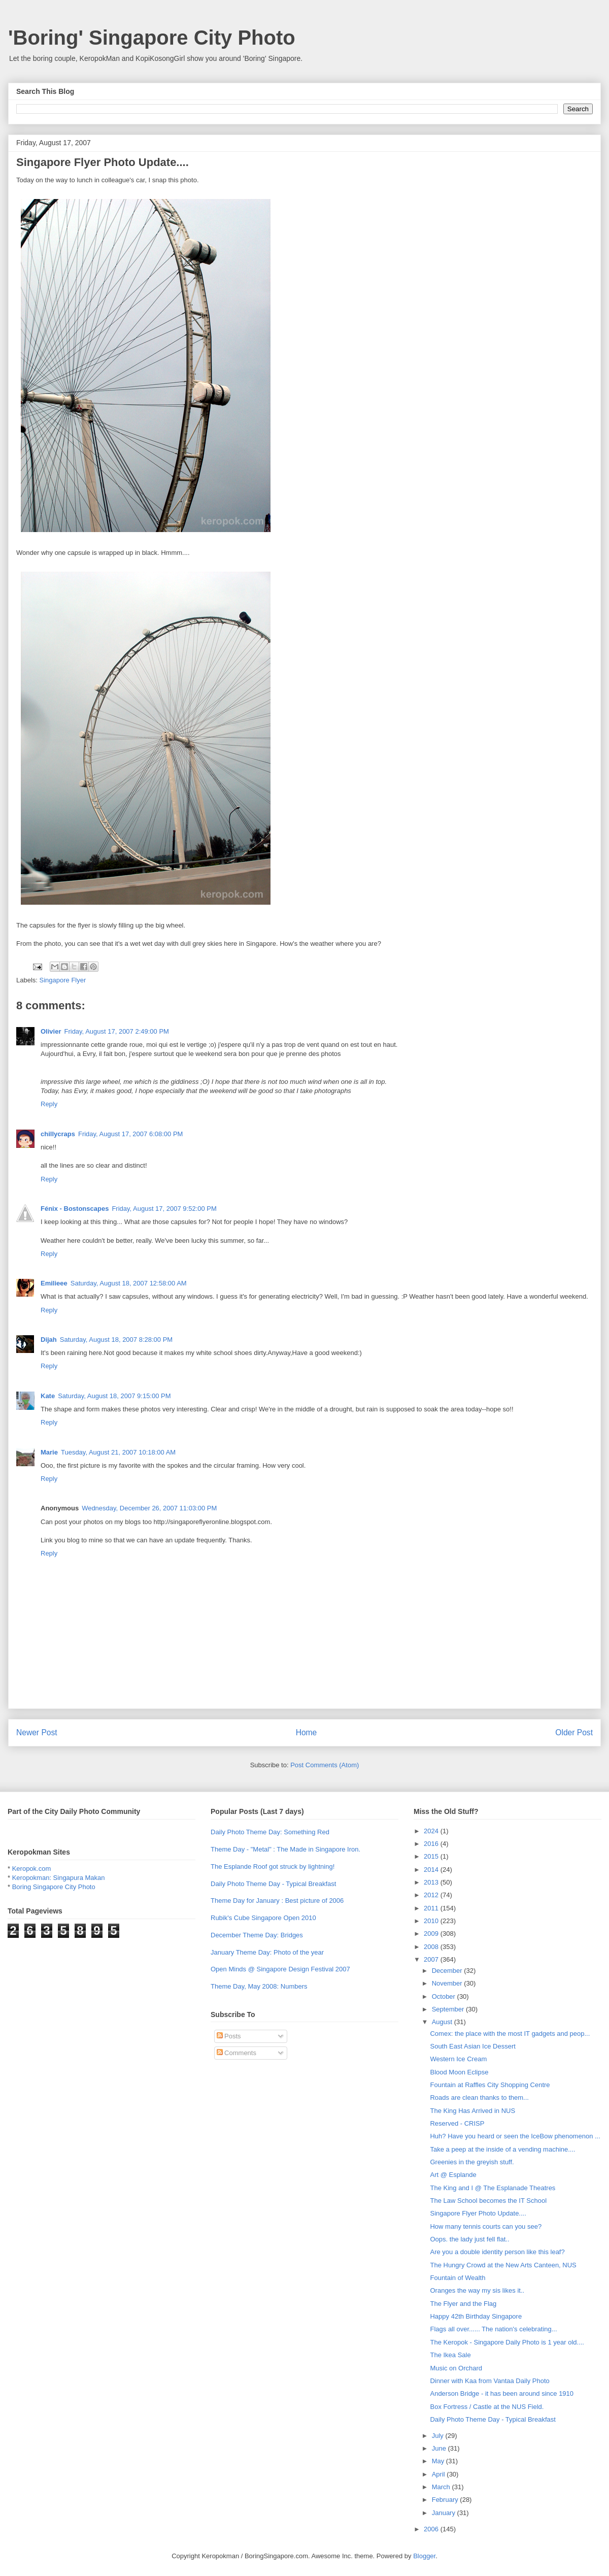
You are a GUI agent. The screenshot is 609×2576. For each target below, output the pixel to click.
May (439, 2461)
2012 (432, 1895)
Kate (48, 1396)
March (442, 2487)
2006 (432, 2529)
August (443, 2022)
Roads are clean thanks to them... (479, 2097)
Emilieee (54, 1283)
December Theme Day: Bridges (257, 1935)
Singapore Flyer (63, 980)
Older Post (574, 1732)
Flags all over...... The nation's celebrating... (493, 2329)
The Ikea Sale (450, 2355)
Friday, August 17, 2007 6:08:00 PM (130, 1134)
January (444, 2513)
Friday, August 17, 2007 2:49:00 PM (116, 1031)
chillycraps (58, 1134)
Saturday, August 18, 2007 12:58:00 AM (129, 1283)
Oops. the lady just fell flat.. (469, 2239)
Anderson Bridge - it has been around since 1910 (501, 2393)
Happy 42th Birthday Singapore (476, 2316)
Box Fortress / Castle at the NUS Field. (487, 2406)
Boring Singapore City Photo (53, 1887)
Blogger (424, 2556)
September (449, 2009)
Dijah (49, 1339)
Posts (229, 2036)
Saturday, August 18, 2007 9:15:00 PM (114, 1396)
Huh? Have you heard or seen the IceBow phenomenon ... (515, 2136)
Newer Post (36, 1732)
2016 (432, 1843)
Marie (49, 1452)
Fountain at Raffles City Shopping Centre (490, 2085)
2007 (432, 1959)
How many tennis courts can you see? (486, 2226)
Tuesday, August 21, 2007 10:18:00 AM (118, 1452)
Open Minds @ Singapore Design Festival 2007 (280, 1969)
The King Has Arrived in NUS (472, 2111)
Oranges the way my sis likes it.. (477, 2290)
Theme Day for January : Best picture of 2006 (277, 1900)
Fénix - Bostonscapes (75, 1208)
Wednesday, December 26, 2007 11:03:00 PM (149, 1508)
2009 (432, 1933)
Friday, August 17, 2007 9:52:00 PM (164, 1208)
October (444, 1996)
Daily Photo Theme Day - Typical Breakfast (273, 1884)
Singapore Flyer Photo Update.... (478, 2213)
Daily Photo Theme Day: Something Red (270, 1832)
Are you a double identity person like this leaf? (497, 2252)
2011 (432, 1908)
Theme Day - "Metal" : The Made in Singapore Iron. (285, 1849)
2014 (432, 1869)
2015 (432, 1856)
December (448, 1970)
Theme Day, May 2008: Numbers (259, 1986)
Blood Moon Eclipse (459, 2072)
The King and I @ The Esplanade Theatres (492, 2188)
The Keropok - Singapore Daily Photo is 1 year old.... (507, 2342)
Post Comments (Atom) (324, 1765)
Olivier (51, 1031)
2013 (432, 1882)
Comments (236, 2053)
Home (306, 1732)
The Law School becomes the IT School (488, 2200)
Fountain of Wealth (457, 2278)
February (446, 2499)
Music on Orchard (456, 2368)
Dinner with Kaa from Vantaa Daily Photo (489, 2381)
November (448, 1983)
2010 (432, 1921)
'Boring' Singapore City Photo (151, 37)
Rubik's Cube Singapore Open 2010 (263, 1918)
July (439, 2435)
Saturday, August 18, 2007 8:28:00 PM (116, 1339)
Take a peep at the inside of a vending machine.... (502, 2149)
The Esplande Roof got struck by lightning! (272, 1866)
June (440, 2448)
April (439, 2474)
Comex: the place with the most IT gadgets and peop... (510, 2033)
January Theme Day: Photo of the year (267, 1952)
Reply (49, 1104)
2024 (432, 1831)
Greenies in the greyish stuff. (472, 2162)
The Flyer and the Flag (463, 2303)
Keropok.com (31, 1868)
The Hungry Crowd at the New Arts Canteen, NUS (503, 2265)
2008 (432, 1947)
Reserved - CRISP (457, 2123)
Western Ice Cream (458, 2059)
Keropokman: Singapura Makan (58, 1877)
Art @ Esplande (453, 2174)
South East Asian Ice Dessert (472, 2046)
